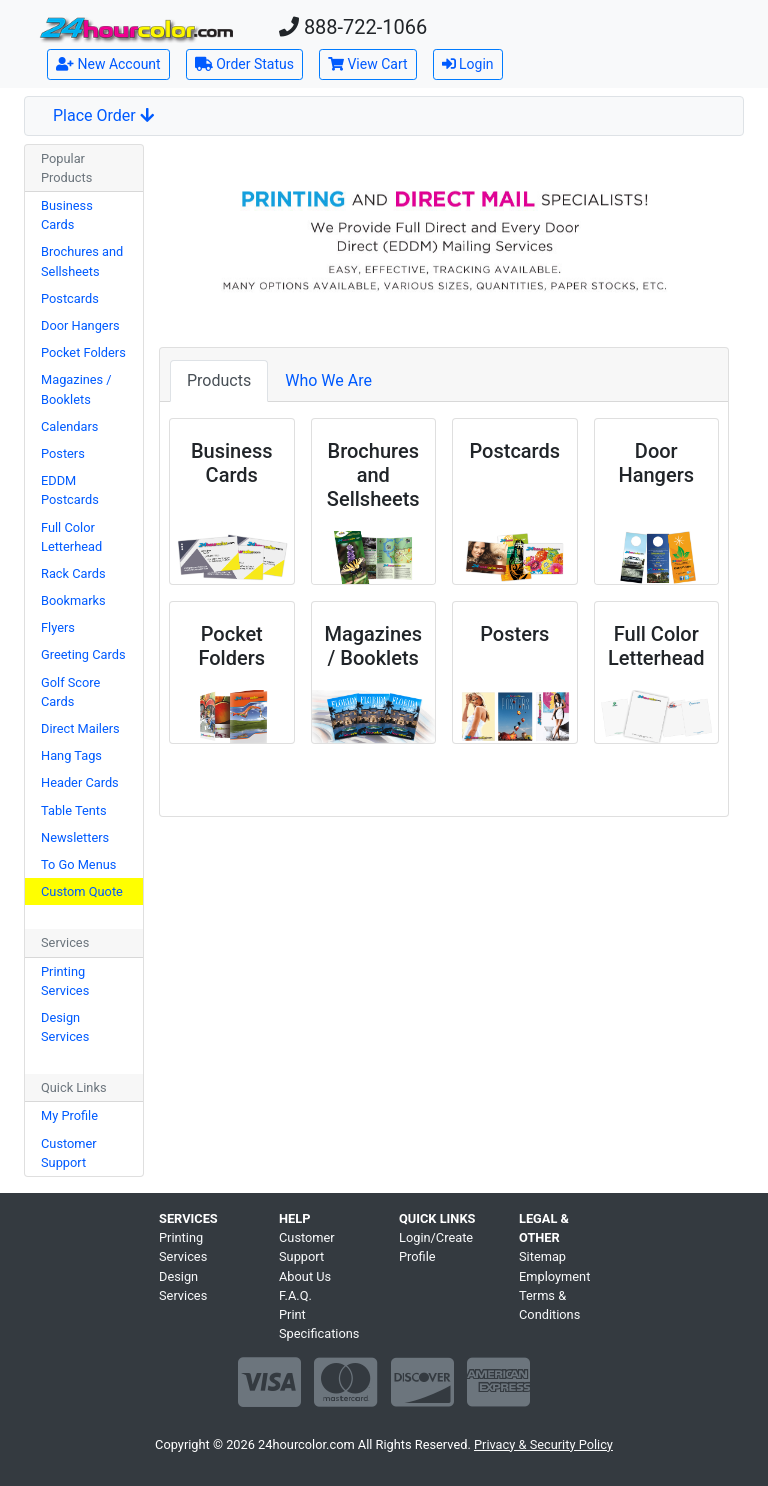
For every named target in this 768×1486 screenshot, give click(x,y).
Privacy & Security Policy (543, 1444)
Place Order (103, 115)
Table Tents (74, 810)
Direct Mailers (80, 728)
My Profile (69, 1115)
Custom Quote (82, 891)
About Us (305, 1276)
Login (468, 64)
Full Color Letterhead (71, 537)
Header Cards (80, 782)
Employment (554, 1276)
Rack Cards (73, 573)
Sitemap (542, 1256)
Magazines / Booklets (76, 389)
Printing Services (65, 981)
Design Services (65, 1027)
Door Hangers (80, 325)
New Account (108, 64)
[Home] (136, 28)
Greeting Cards (83, 654)
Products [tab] (219, 380)
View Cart (368, 64)
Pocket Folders (83, 352)
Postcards (70, 298)
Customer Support (69, 1153)
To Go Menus (78, 864)
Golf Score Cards (70, 692)
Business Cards (67, 215)
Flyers (58, 627)
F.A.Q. (295, 1295)
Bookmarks (73, 600)
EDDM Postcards (70, 490)
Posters (63, 453)
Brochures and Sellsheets (82, 261)
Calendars (69, 426)
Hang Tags (71, 755)
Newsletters (75, 837)
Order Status (244, 64)
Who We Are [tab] (328, 380)
